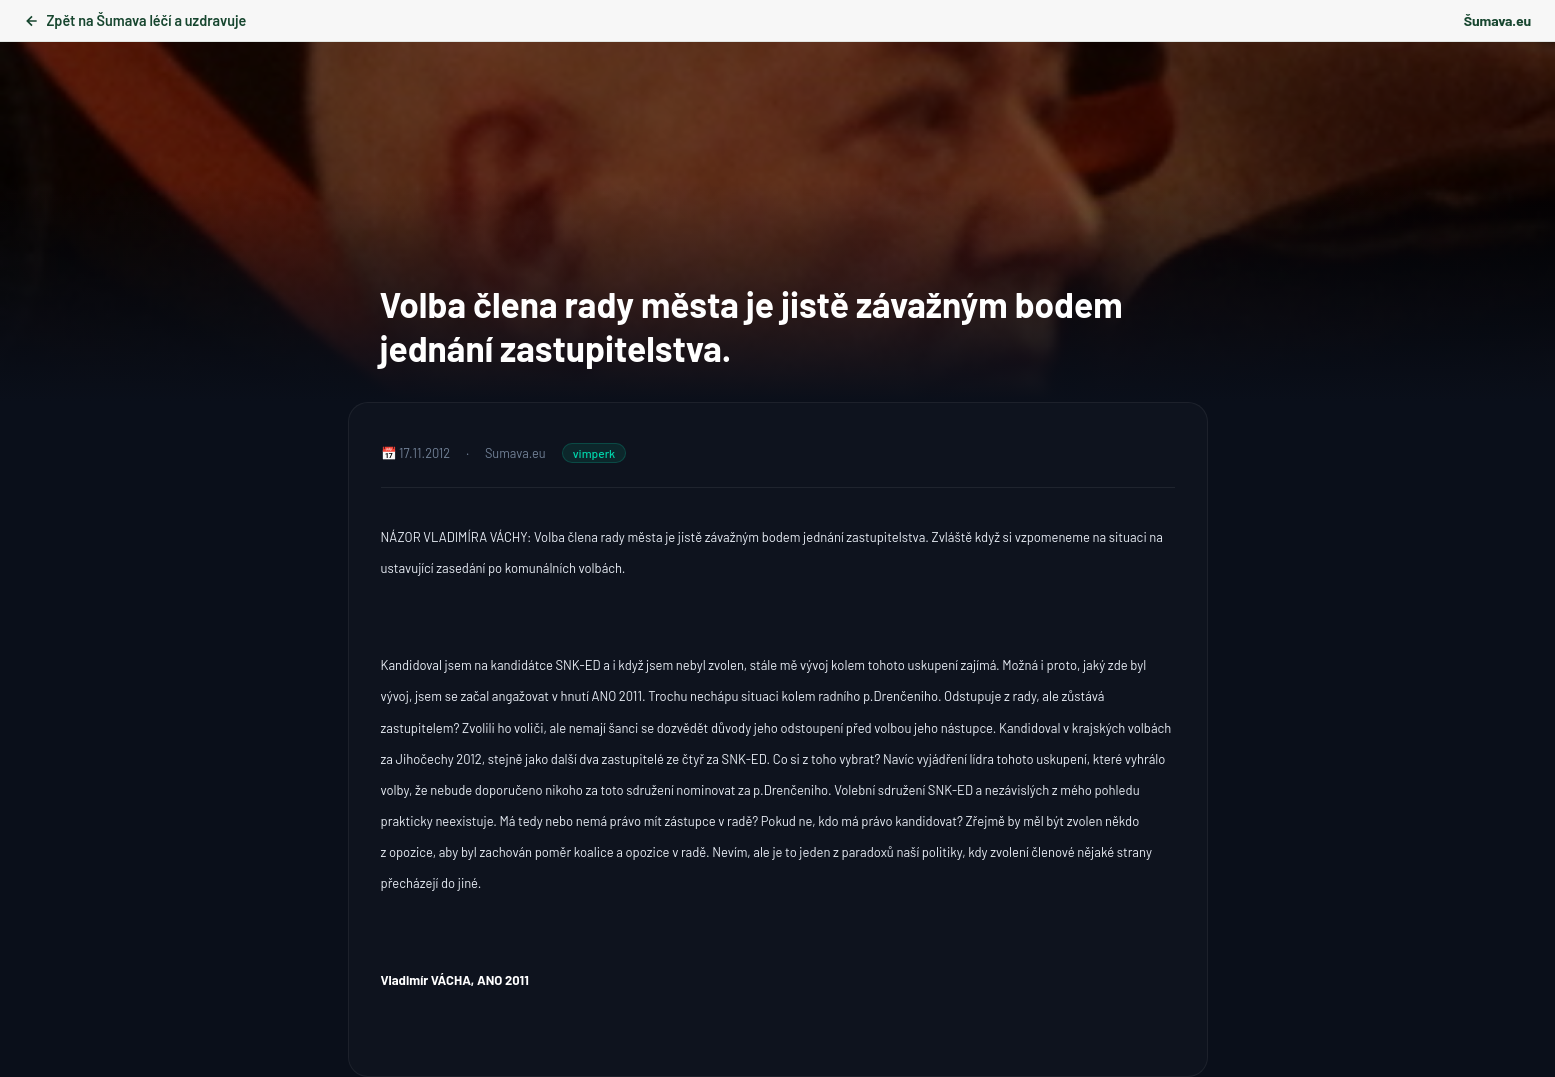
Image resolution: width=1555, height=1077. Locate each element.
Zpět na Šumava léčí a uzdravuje (135, 20)
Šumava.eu (1497, 20)
